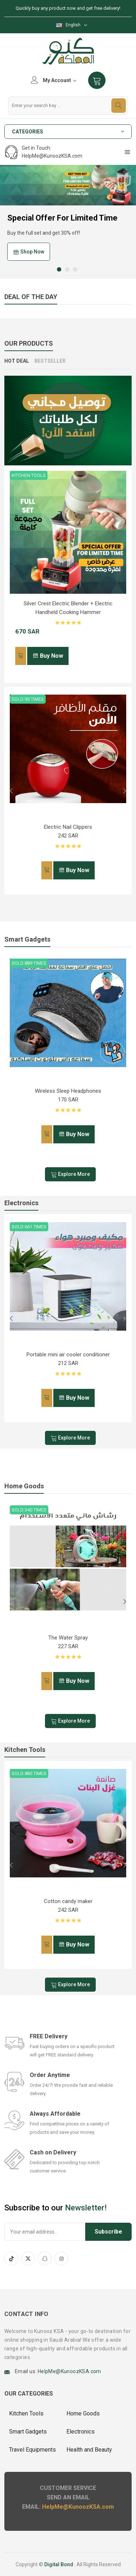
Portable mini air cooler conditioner (68, 1354)
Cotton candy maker (68, 1901)
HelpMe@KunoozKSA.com (69, 2371)
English (68, 24)
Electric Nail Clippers (68, 827)
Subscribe (108, 2231)
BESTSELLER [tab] (50, 361)
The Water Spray (68, 1637)
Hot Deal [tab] (16, 361)
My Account (53, 80)
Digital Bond (58, 2564)
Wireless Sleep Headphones (68, 1091)
